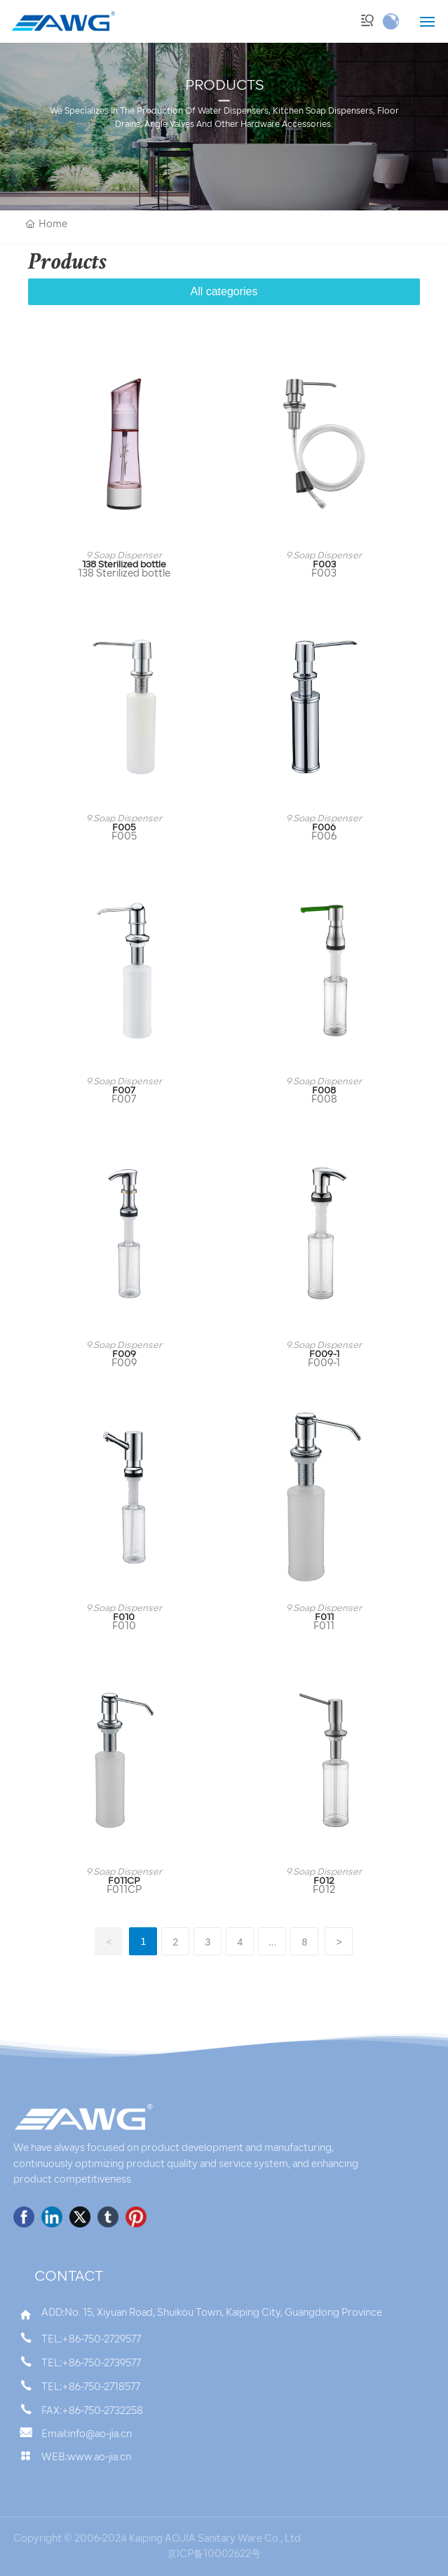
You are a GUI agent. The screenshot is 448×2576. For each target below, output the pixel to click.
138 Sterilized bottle (124, 564)
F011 (324, 1617)
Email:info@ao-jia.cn (86, 2434)
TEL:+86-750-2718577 (90, 2387)
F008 (324, 1090)
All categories (223, 291)
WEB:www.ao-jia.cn (86, 2458)
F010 (124, 1617)
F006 (324, 827)
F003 (324, 564)
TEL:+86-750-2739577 (91, 2364)
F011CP (124, 1881)
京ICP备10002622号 (214, 2554)
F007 (123, 1090)
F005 (124, 827)
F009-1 (324, 1354)
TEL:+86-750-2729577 (91, 2340)
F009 (124, 1354)
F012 (323, 1881)
